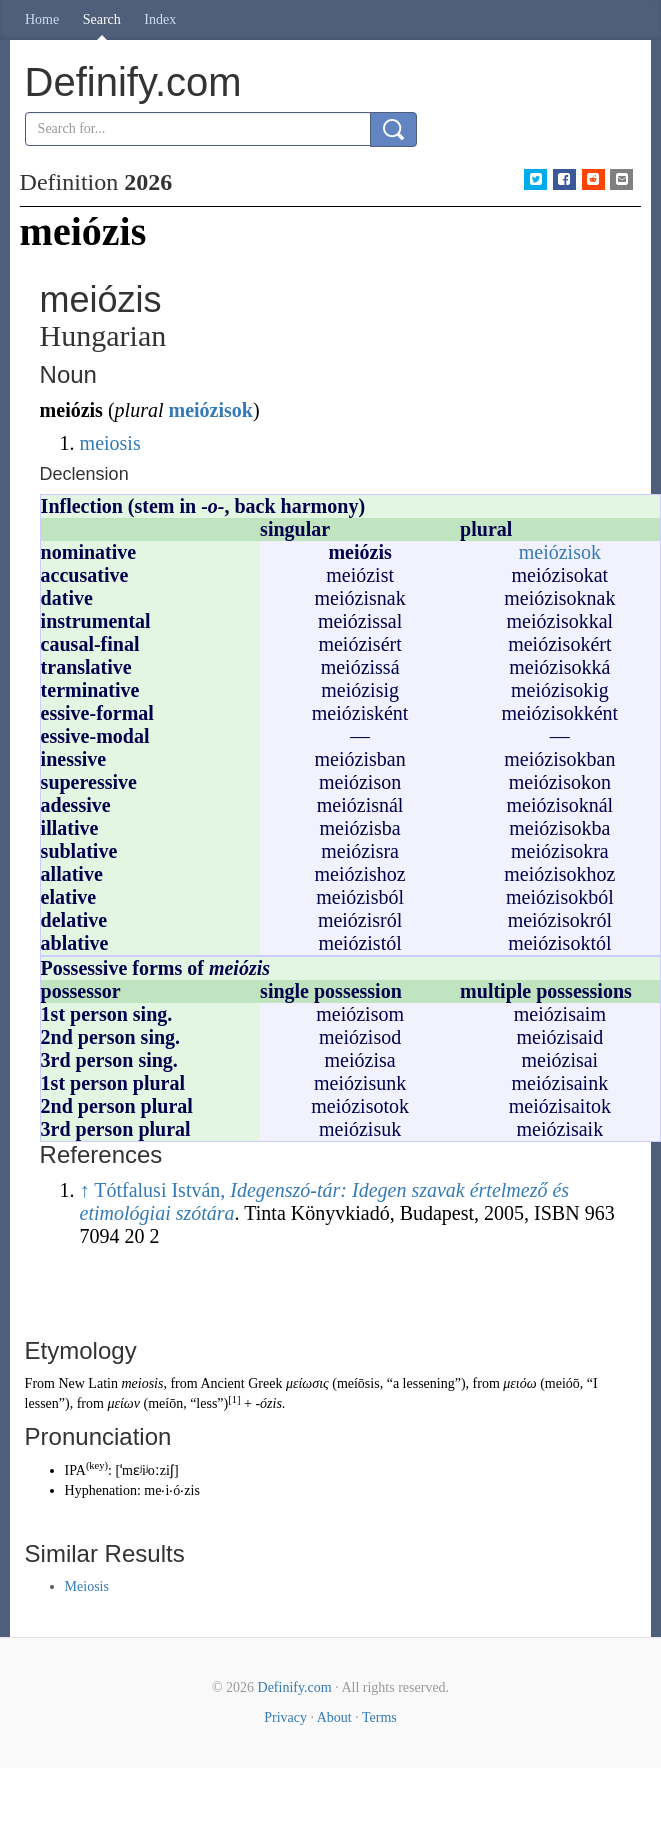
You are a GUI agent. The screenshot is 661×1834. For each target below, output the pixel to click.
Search (102, 19)
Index (160, 19)
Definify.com (295, 1687)
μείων (123, 1403)
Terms (379, 1717)
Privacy (285, 1717)
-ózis (268, 1403)
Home (42, 19)
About (334, 1717)
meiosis (110, 443)
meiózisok (210, 410)
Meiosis (87, 1586)
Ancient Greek (241, 1383)
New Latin (87, 1383)
